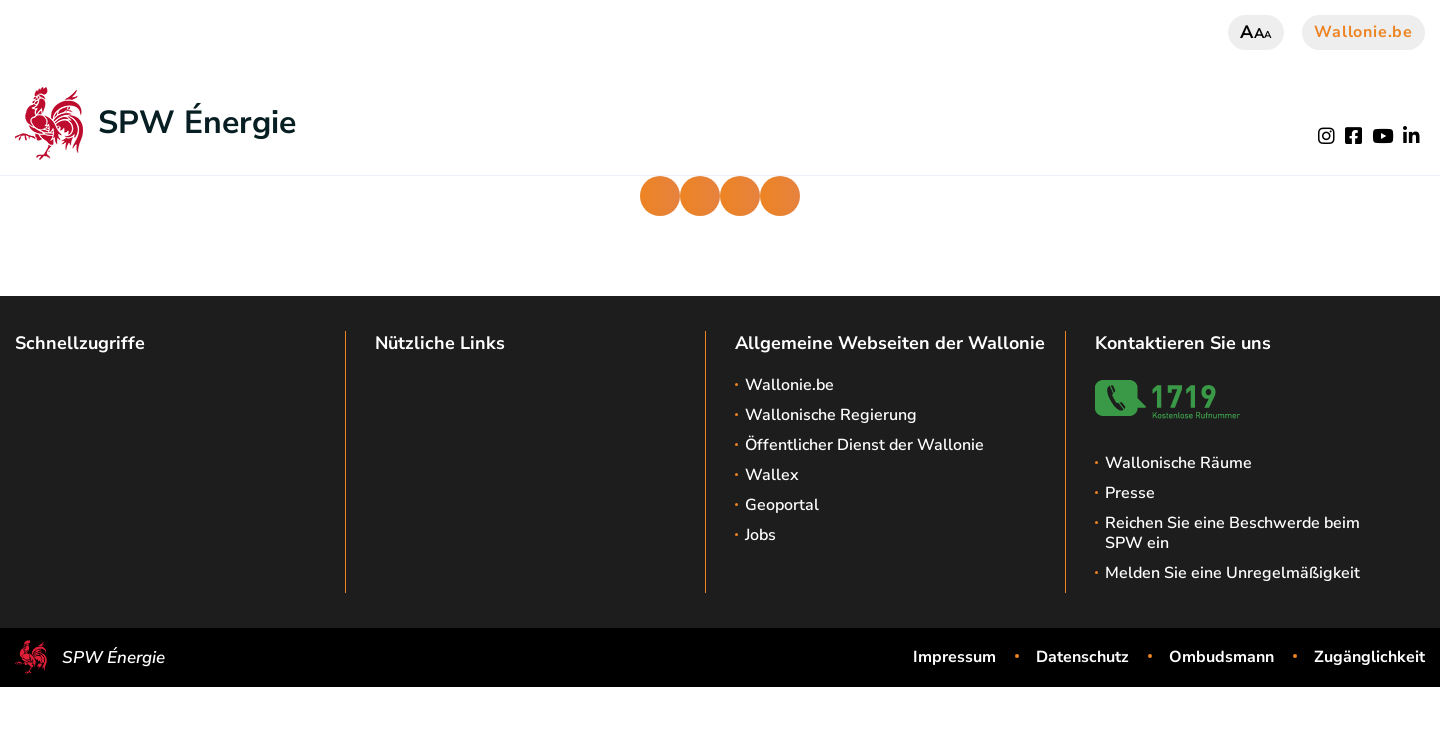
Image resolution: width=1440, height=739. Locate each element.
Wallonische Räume (1178, 463)
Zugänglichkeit (1369, 657)
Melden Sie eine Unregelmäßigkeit (1232, 573)
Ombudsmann (1221, 657)
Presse (1130, 493)
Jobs (760, 535)
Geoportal (782, 505)
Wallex (772, 475)
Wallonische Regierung (831, 415)
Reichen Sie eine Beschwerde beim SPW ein (1232, 533)
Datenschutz (1082, 657)
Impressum (954, 657)
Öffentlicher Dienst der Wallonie (864, 445)
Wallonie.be (1363, 32)
